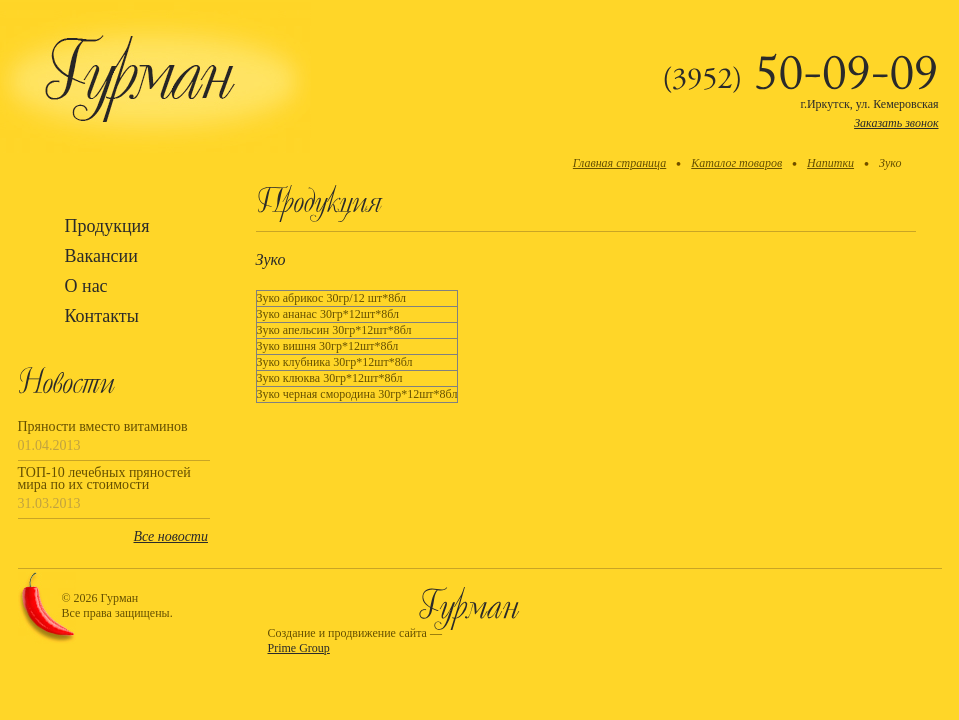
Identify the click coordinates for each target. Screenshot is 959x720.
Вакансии (101, 256)
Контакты (102, 316)
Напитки (830, 163)
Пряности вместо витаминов (103, 427)
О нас (86, 286)
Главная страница (619, 163)
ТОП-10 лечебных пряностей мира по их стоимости (104, 479)
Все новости (171, 536)
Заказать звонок (896, 123)
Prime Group (299, 648)
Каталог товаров (736, 163)
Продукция (107, 226)
